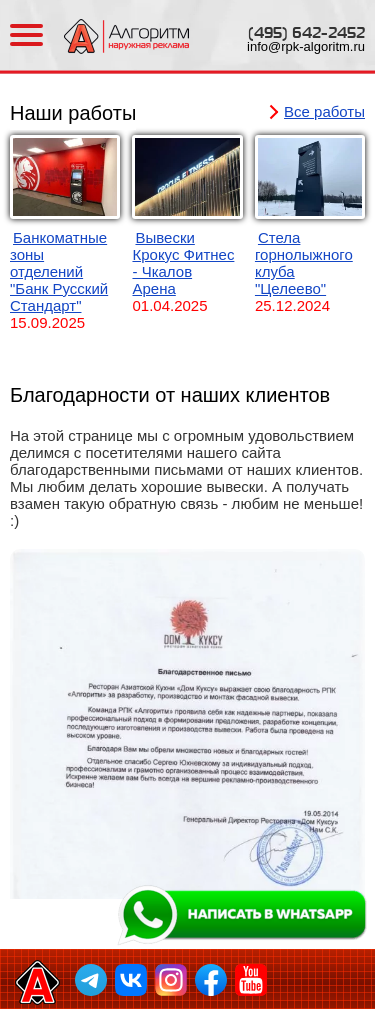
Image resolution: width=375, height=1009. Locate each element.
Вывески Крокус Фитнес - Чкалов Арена (183, 263)
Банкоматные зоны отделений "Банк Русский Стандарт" (59, 271)
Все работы (324, 111)
